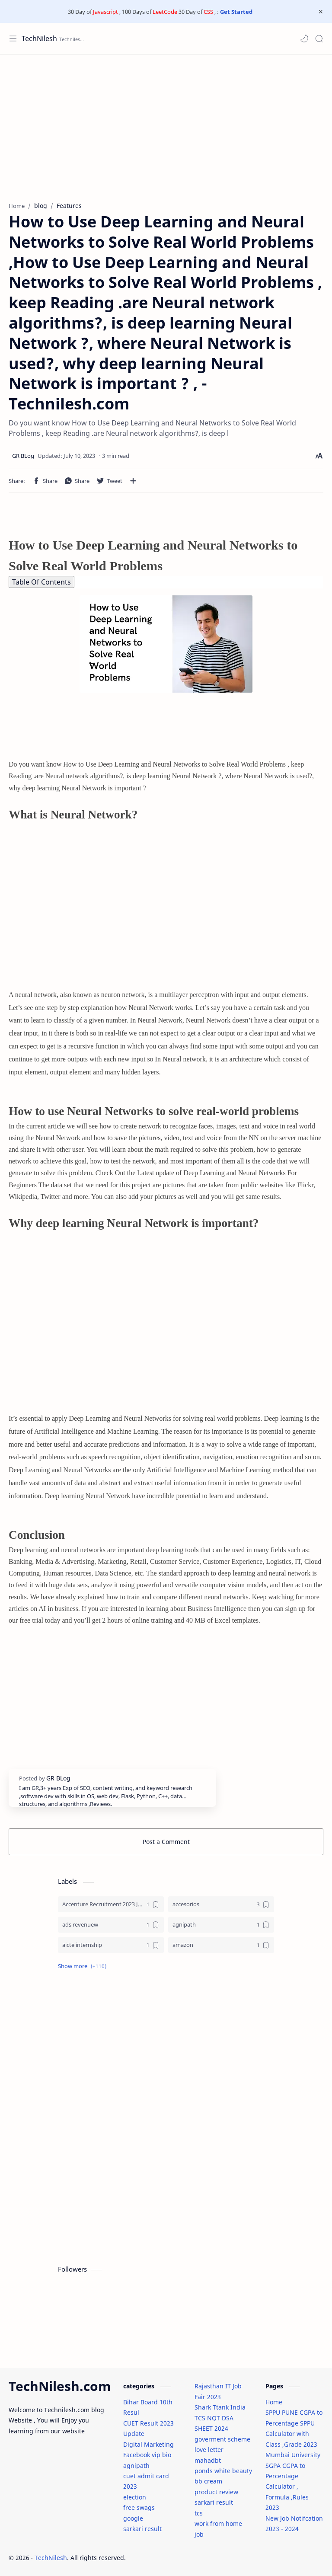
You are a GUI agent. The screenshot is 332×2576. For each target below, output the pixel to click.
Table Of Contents (41, 582)
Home (273, 2402)
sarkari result (142, 2529)
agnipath (136, 2465)
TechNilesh (39, 38)
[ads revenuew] (111, 1925)
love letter (209, 2449)
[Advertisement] (166, 123)
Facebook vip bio (147, 2455)
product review (216, 2492)
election (134, 2497)
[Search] (319, 38)
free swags (139, 2507)
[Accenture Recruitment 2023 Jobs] (111, 1904)
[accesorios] (221, 1904)
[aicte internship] (111, 1945)
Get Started (236, 12)
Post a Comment (166, 1842)
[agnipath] (221, 1925)
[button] (304, 38)
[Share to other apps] (133, 481)
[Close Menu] (320, 12)
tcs (199, 2513)
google (133, 2518)
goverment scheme (222, 2439)
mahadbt (208, 2460)
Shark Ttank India (220, 2407)
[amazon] (221, 1945)
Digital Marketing (148, 2444)
